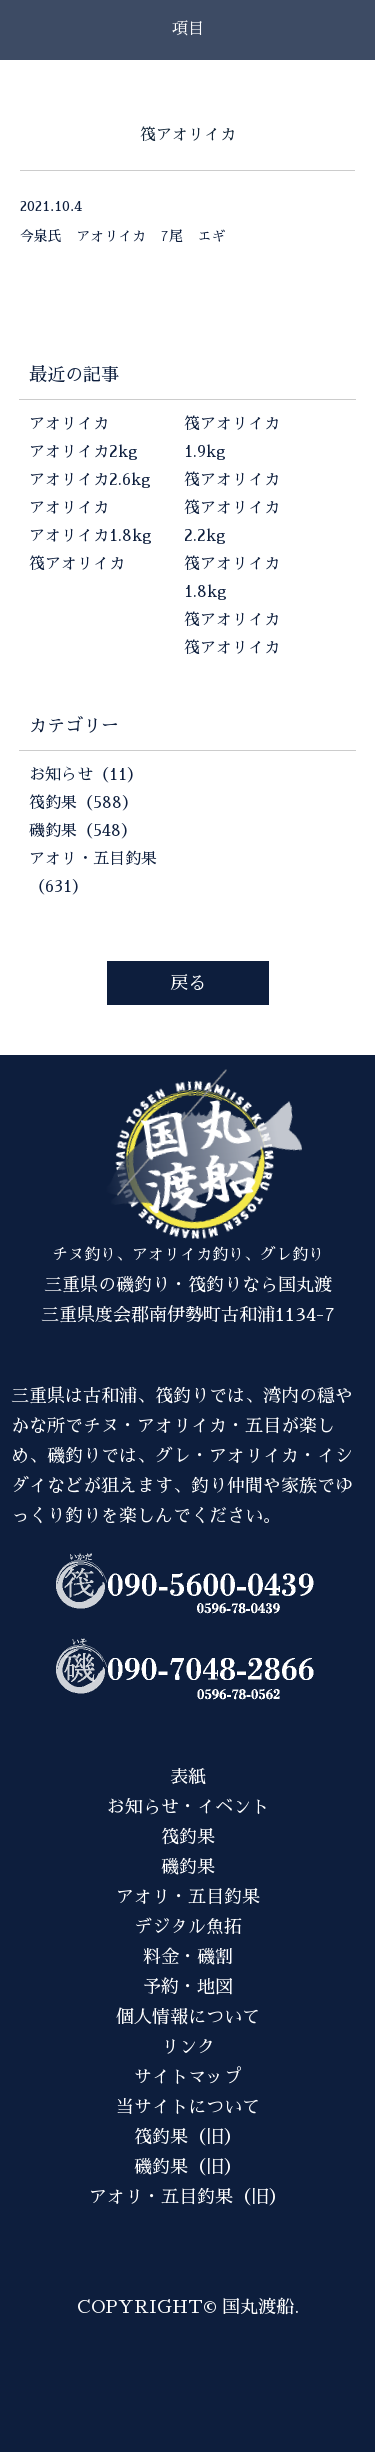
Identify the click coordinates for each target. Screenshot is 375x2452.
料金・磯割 (188, 1957)
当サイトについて (188, 2107)
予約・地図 (188, 1987)
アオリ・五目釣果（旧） (188, 2197)
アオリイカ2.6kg (90, 480)
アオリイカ (69, 424)
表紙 (188, 1777)
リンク (188, 2047)
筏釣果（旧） (188, 2137)
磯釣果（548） (83, 831)
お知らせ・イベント (188, 1807)
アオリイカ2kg (83, 452)
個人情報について (188, 2017)
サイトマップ (188, 2077)
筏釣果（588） (83, 803)
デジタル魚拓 (188, 1927)
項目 (188, 29)
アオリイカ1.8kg (90, 536)
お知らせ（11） (86, 775)
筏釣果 (188, 1837)
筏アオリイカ (77, 564)
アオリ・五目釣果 (188, 1897)
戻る (188, 983)
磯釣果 (188, 1867)
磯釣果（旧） (188, 2167)
